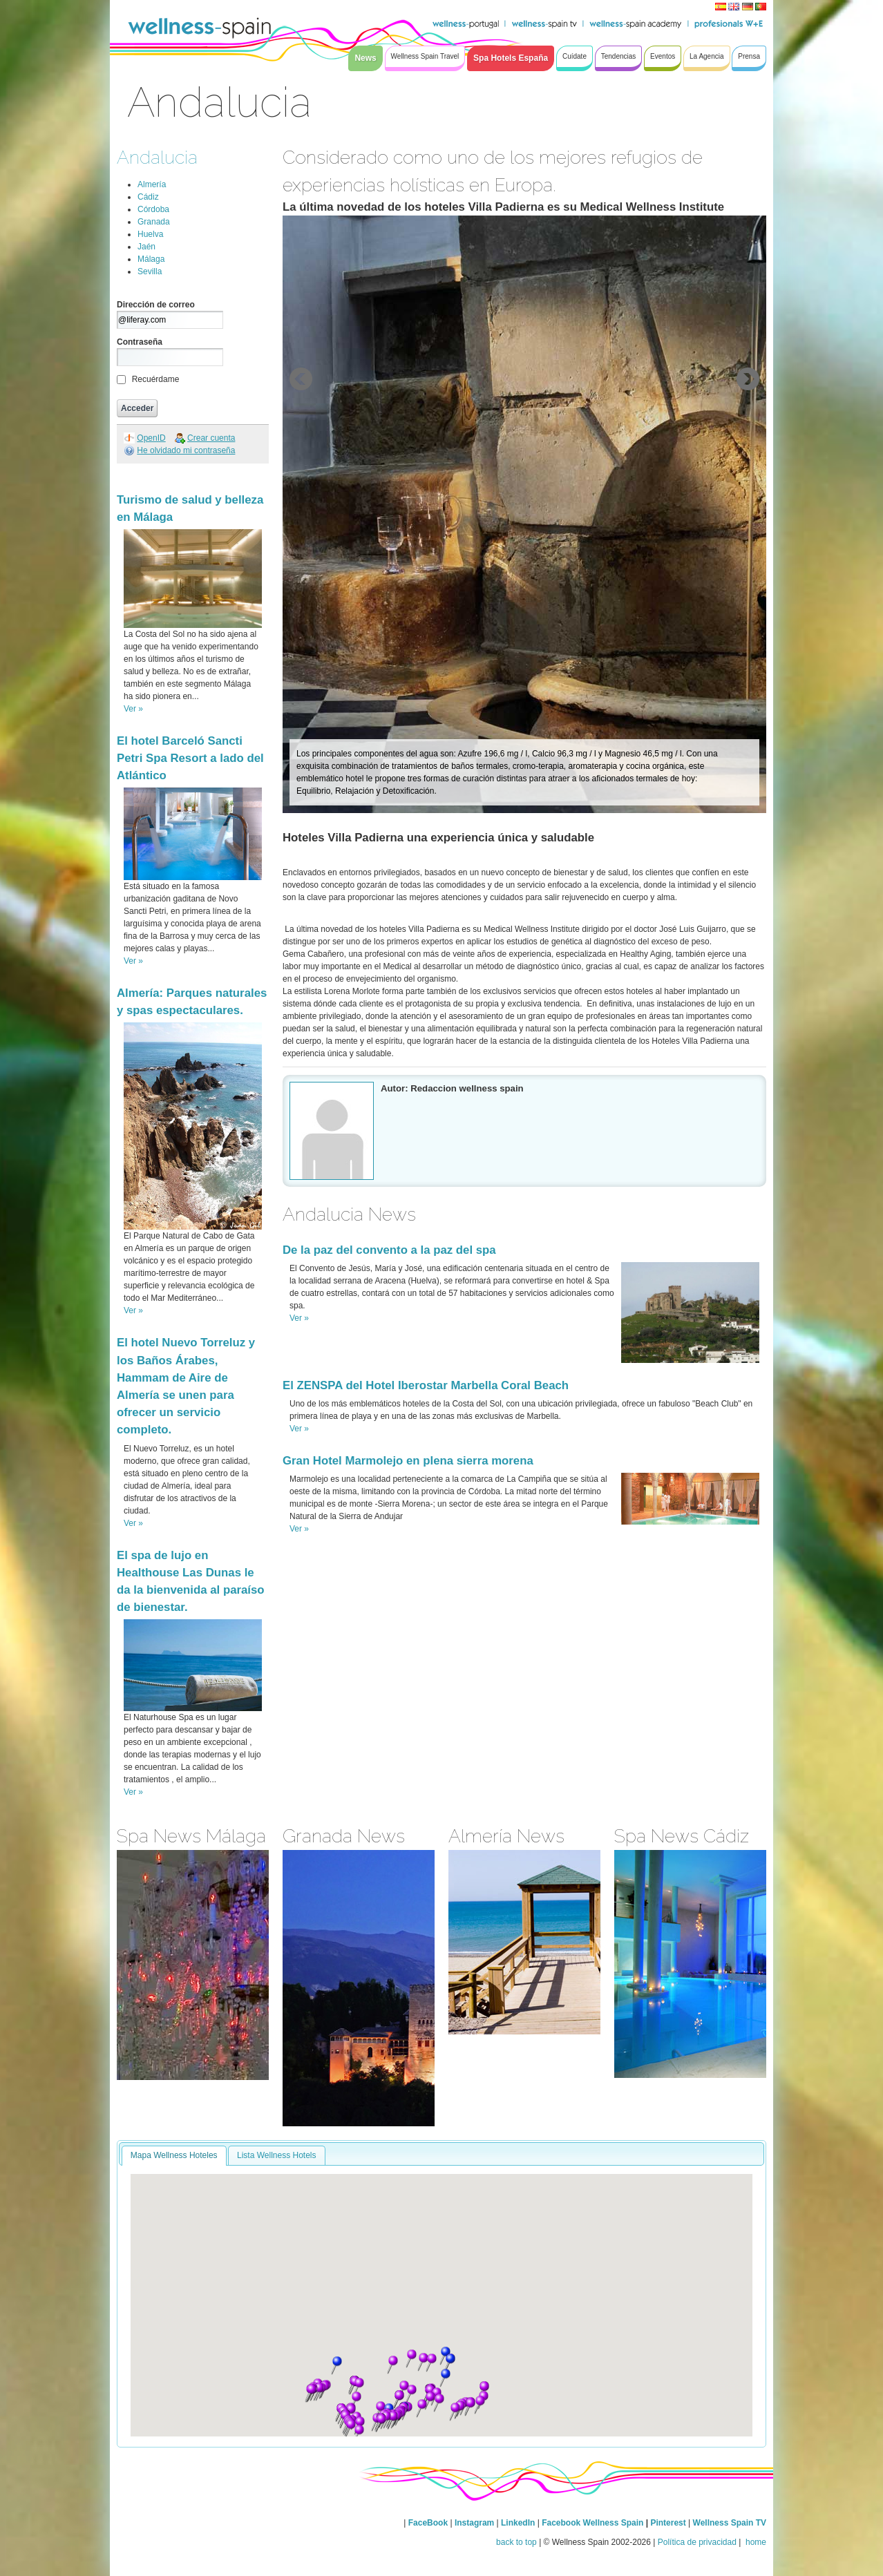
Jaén (146, 246)
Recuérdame (156, 379)
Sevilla (149, 271)
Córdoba (153, 209)
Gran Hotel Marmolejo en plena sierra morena (408, 1460)
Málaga (150, 259)
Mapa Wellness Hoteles (174, 2155)
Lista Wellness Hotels (276, 2155)
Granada (153, 222)
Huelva (150, 234)
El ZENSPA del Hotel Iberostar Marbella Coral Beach (426, 1385)
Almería (151, 184)
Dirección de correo (156, 304)
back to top (516, 2542)
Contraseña (139, 342)
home (754, 2542)
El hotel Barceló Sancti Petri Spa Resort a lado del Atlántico (190, 758)
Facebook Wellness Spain (592, 2523)
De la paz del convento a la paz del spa (389, 1250)
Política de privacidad (697, 2542)
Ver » (133, 709)
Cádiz (148, 197)
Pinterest (669, 2523)
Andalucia (157, 157)
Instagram (474, 2523)
